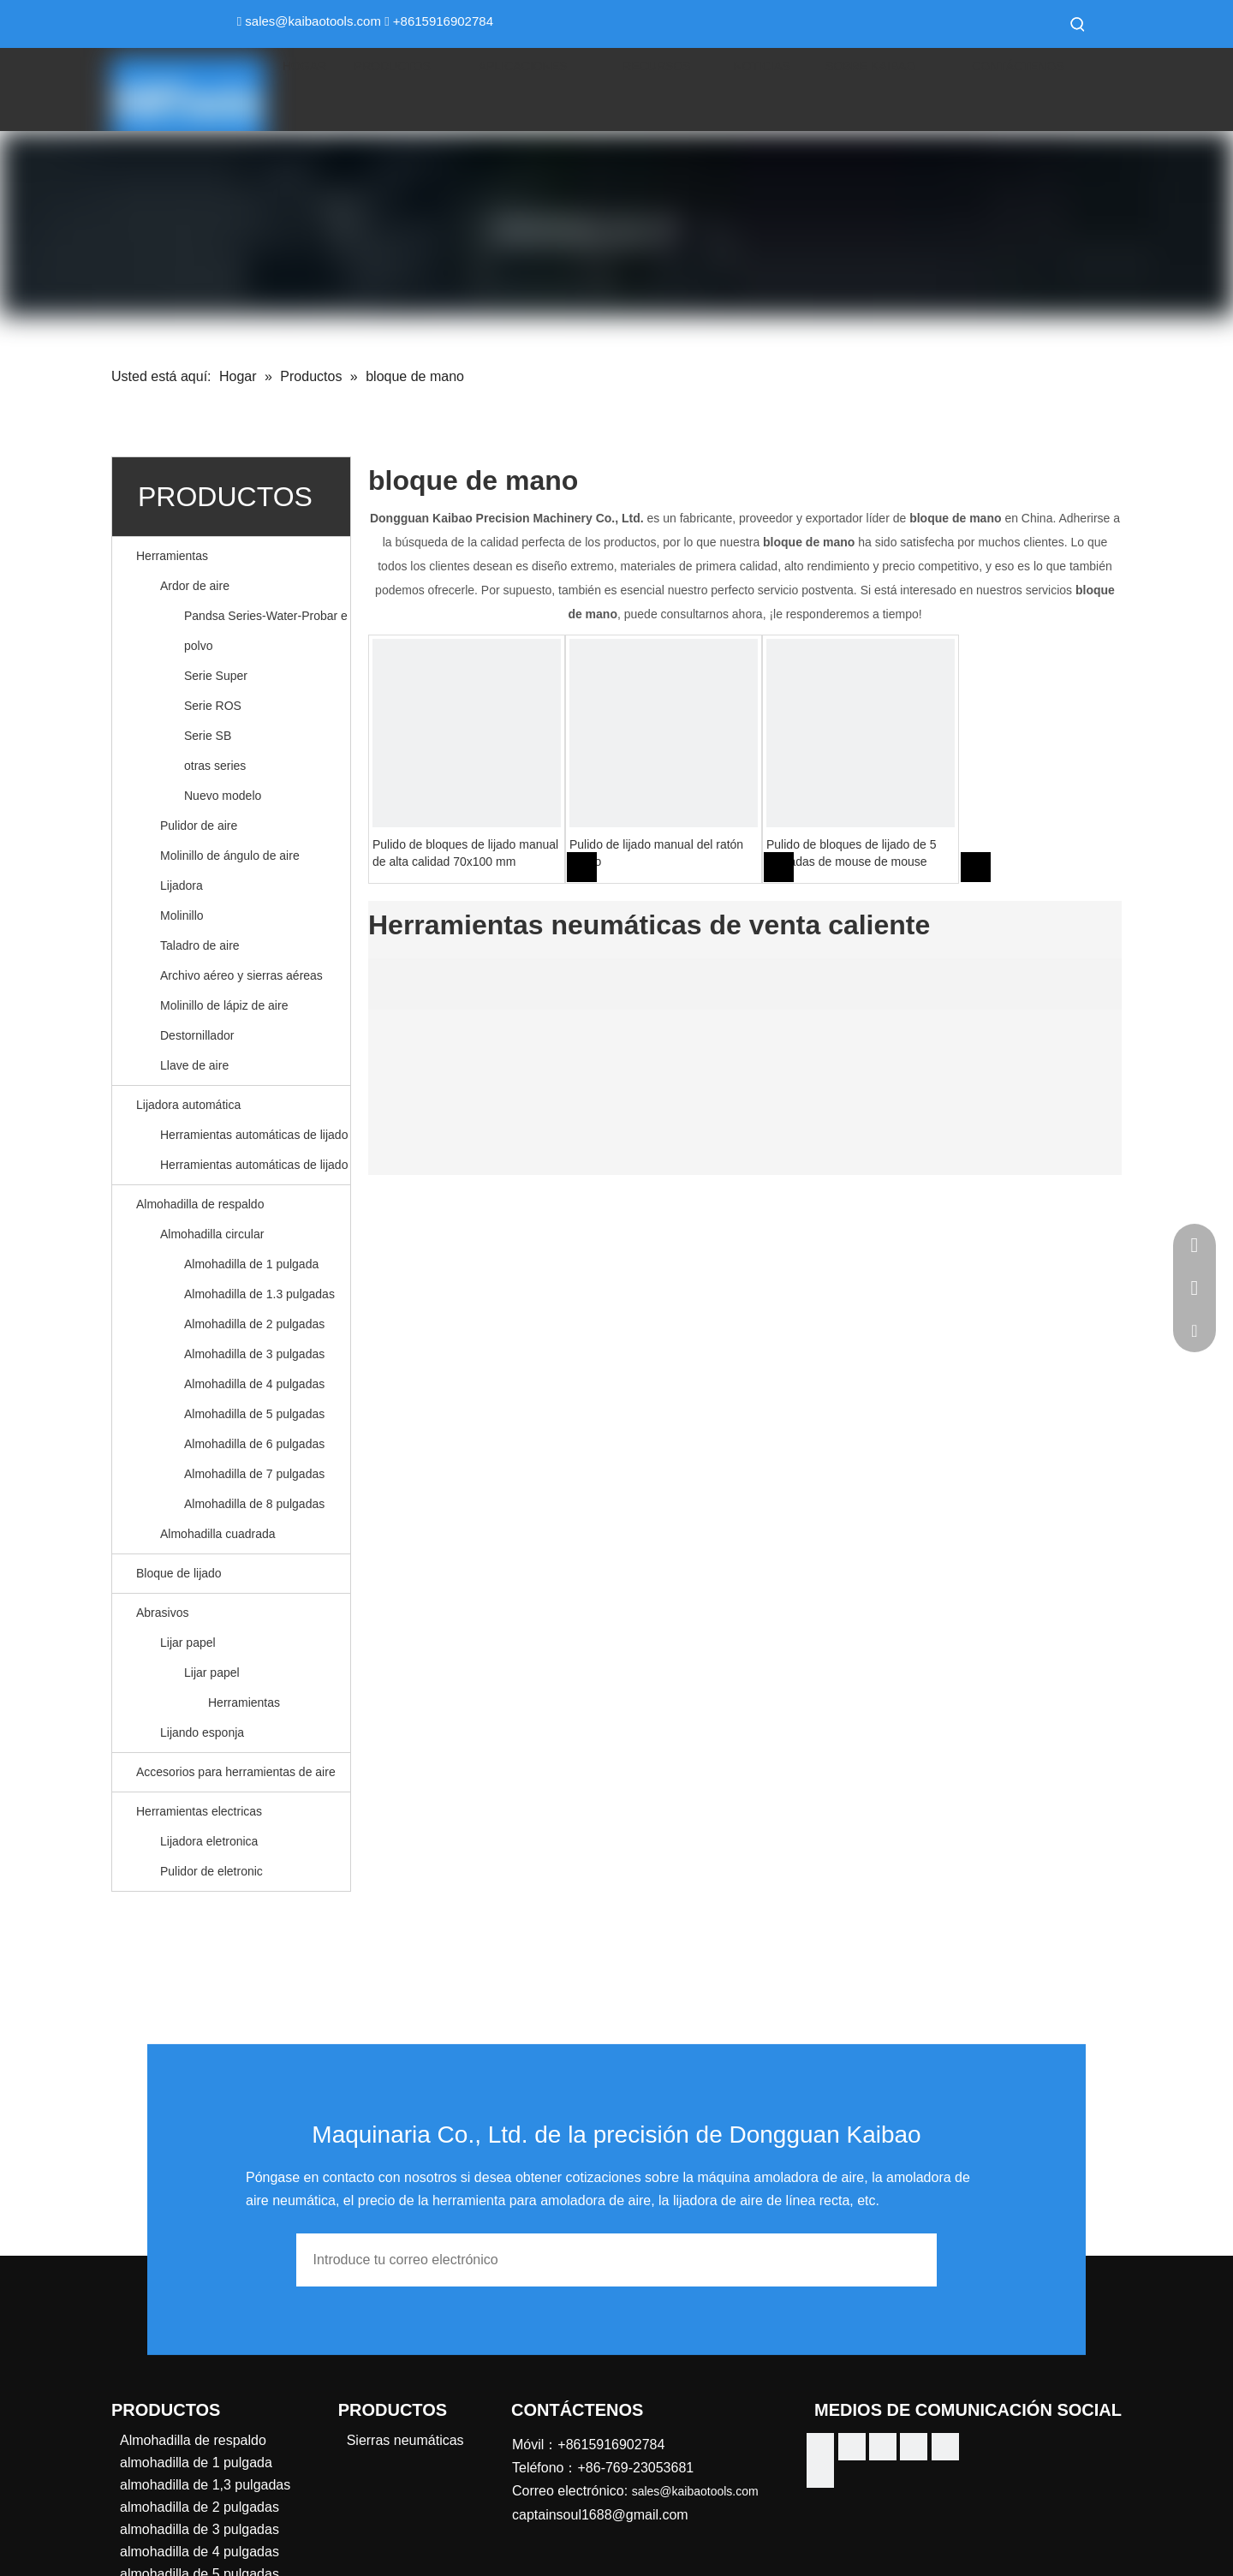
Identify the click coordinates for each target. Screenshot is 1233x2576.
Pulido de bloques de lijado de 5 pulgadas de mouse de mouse (851, 853)
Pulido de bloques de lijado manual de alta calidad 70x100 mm (465, 853)
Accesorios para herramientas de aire (236, 1772)
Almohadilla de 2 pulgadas (254, 1324)
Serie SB (207, 735)
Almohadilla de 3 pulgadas (254, 1354)
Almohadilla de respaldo (200, 1204)
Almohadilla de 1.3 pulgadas (259, 1294)
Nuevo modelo (222, 795)
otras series (215, 765)
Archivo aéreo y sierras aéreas (241, 975)
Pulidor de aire (198, 825)
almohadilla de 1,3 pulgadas (205, 2485)
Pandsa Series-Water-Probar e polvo (266, 631)
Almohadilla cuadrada (218, 1534)
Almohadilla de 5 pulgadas (254, 1414)
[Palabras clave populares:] (1078, 24)
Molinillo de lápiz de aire (224, 1005)
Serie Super (215, 676)
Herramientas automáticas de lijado (254, 1135)
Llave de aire (194, 1065)
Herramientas (172, 556)
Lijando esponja (202, 1732)
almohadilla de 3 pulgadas (199, 2529)
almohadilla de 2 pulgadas (199, 2507)
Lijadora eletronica (209, 1841)
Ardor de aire (194, 586)
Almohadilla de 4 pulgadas (254, 1384)
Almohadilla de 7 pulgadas (254, 1474)
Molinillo (182, 915)
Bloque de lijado (179, 1573)
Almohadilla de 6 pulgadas (254, 1444)
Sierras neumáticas (405, 2440)
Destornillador (197, 1035)
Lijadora (181, 885)
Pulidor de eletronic (211, 1871)
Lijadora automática (188, 1105)
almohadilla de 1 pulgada (196, 2462)
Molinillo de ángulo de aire (230, 855)
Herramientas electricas (199, 1811)
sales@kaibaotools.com (313, 21)
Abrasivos (162, 1612)
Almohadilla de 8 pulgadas (254, 1504)
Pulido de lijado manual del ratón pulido (656, 853)
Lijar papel (188, 1642)
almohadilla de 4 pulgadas (199, 2551)
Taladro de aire (200, 945)
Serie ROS (212, 706)
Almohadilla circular (212, 1234)
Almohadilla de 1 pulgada (251, 1264)
